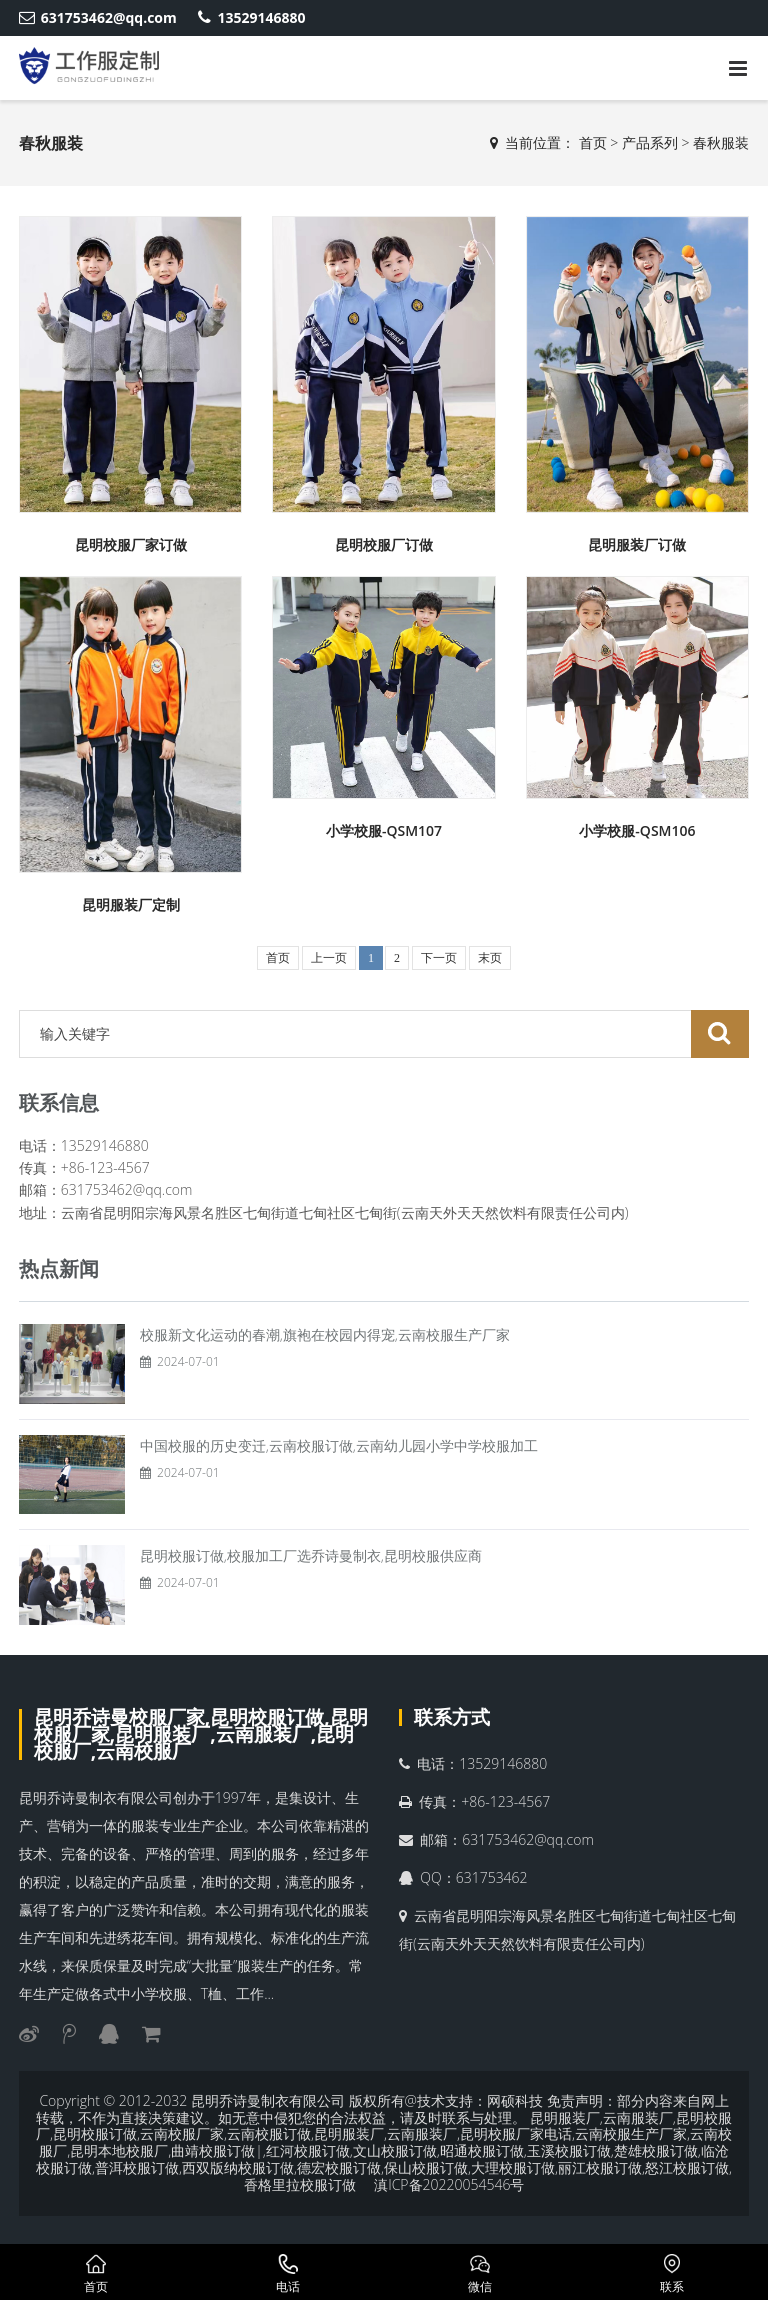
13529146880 (251, 17)
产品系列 (650, 142)
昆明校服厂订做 (384, 544)
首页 (593, 142)
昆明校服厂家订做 (131, 544)
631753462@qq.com (98, 17)
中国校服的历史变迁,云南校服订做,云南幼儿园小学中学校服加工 (339, 1445)
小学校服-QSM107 (384, 830)
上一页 (329, 958)
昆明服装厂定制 (131, 904)
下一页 (439, 958)
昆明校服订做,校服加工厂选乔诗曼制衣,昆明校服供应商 (311, 1555)
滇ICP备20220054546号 (449, 2184)
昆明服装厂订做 (637, 544)
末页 (490, 958)
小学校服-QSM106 (637, 830)
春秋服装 (721, 142)
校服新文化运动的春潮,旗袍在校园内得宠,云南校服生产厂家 (325, 1334)
